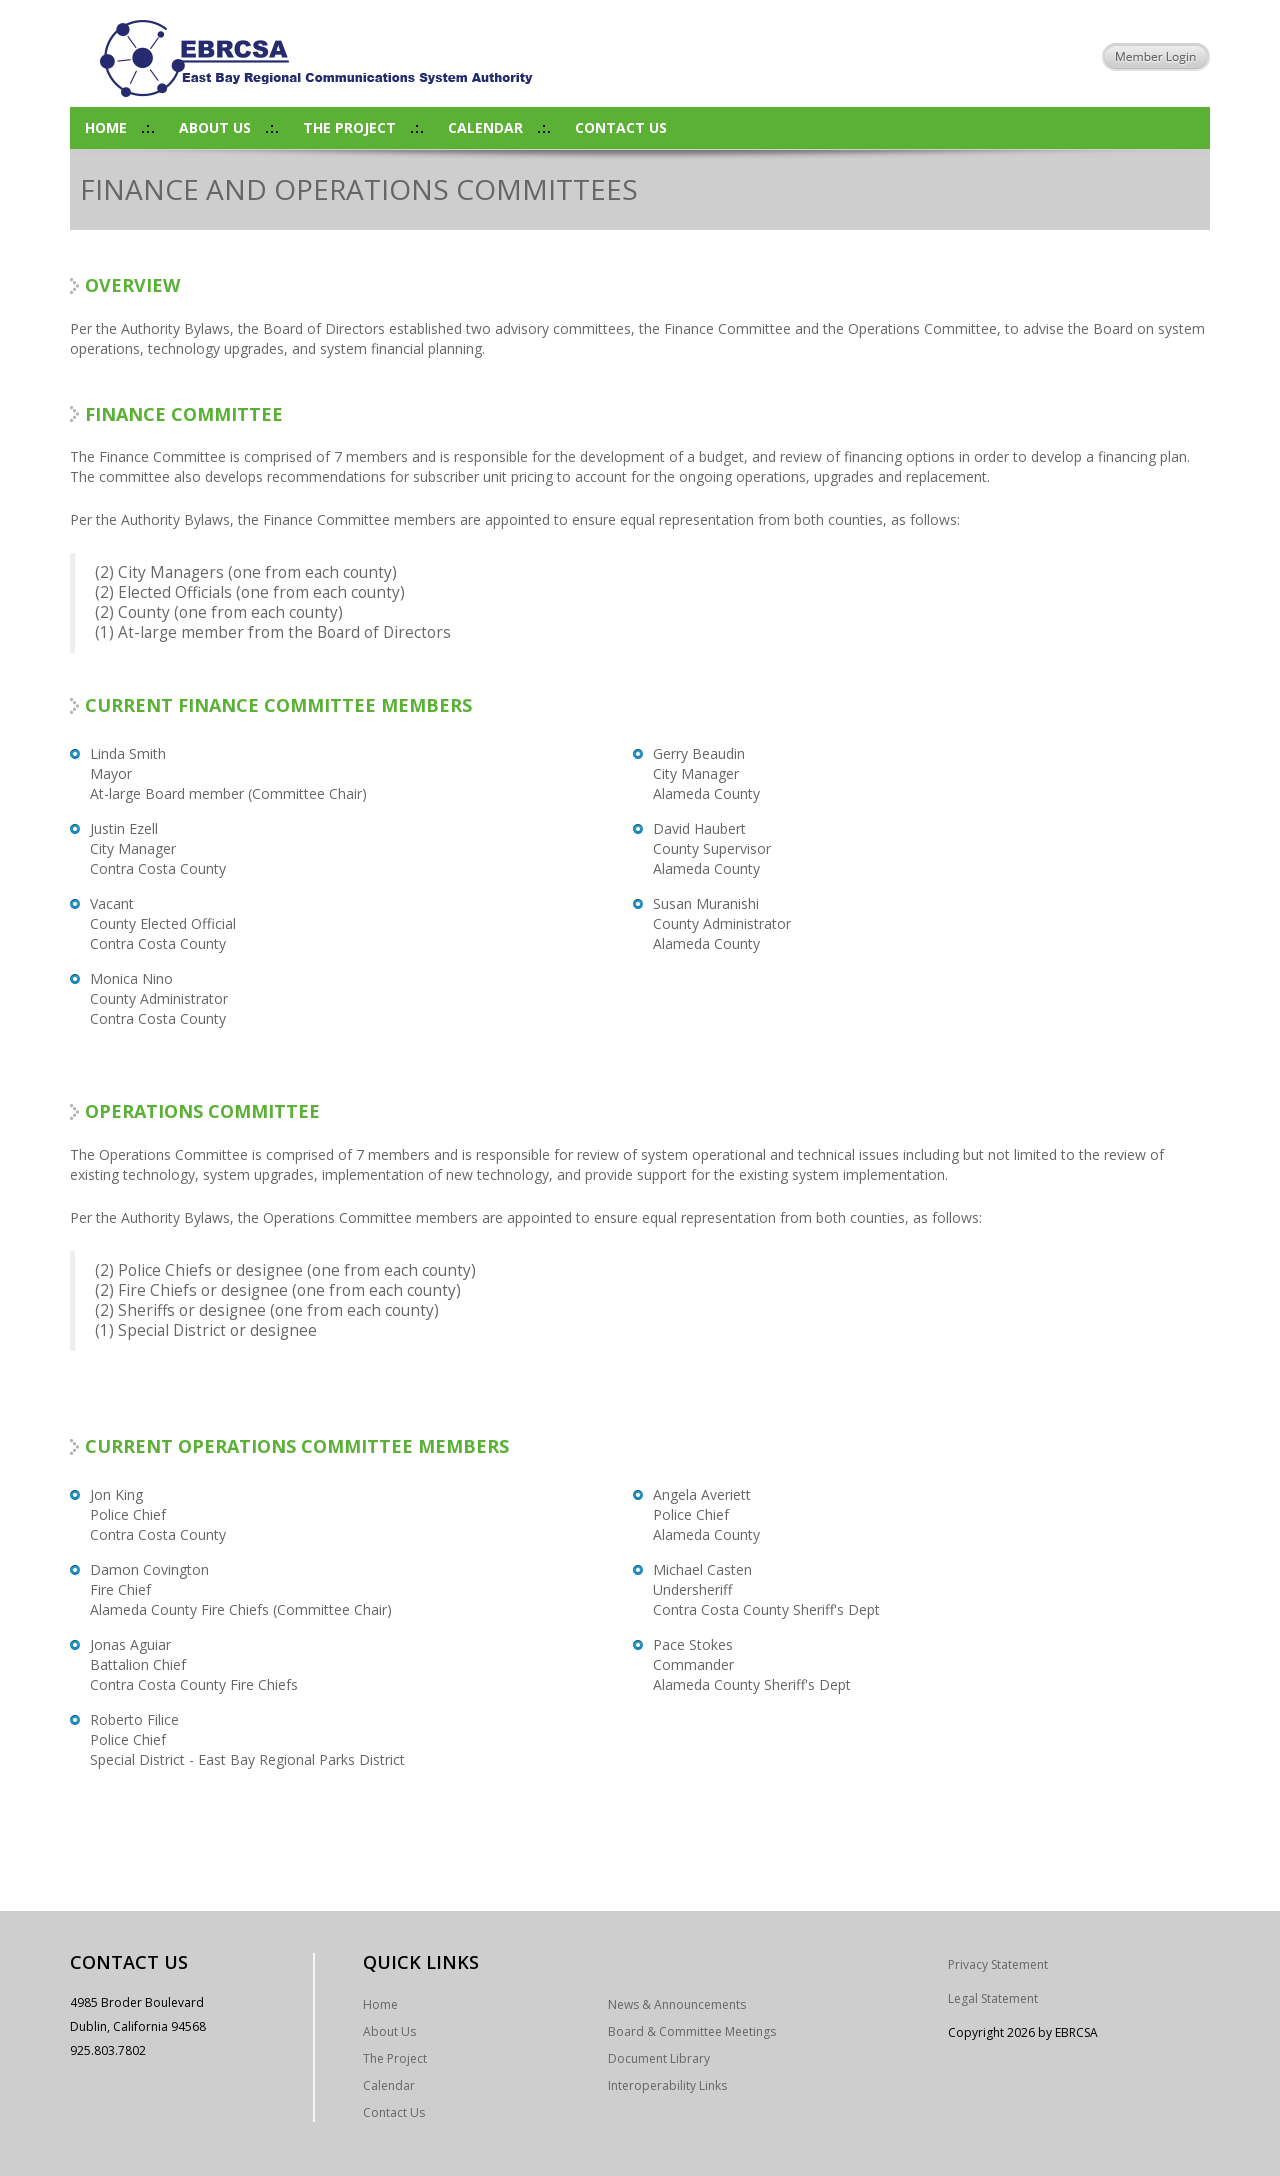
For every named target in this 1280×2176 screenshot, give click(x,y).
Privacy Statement (998, 1964)
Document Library (659, 2058)
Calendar (485, 127)
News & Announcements (677, 2004)
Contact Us (621, 127)
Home (106, 127)
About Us (215, 127)
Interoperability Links (667, 2085)
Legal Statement (993, 1998)
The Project (349, 127)
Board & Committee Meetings (692, 2031)
